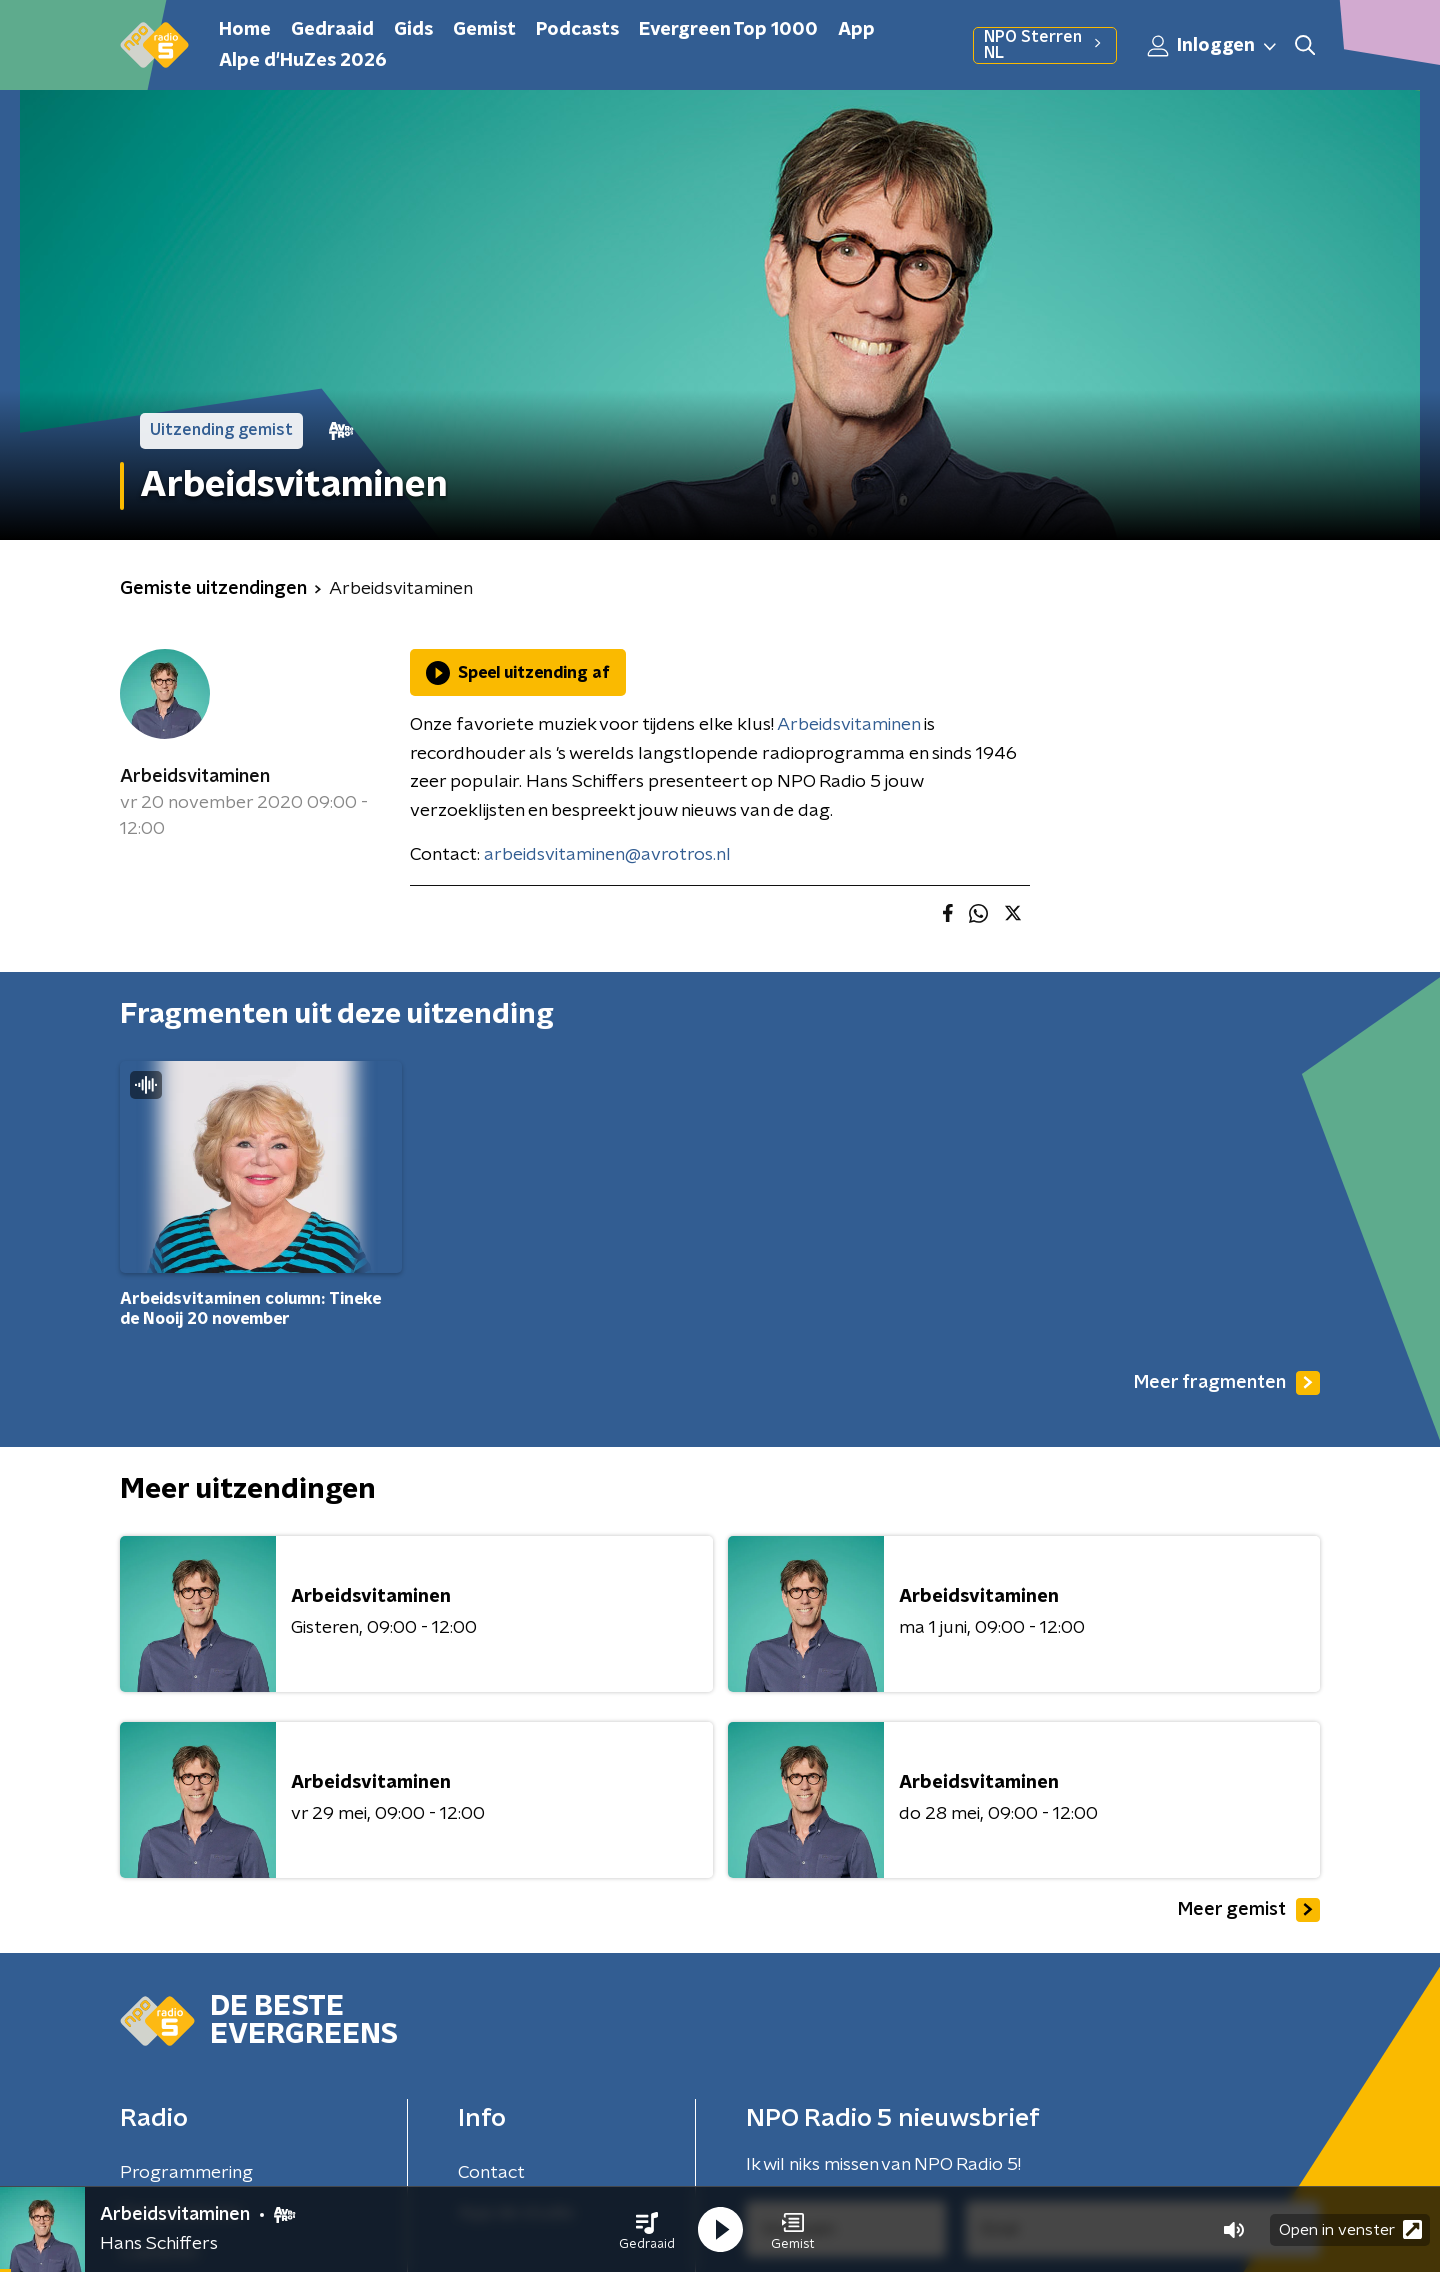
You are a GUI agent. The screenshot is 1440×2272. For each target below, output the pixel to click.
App (856, 30)
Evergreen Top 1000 (728, 30)
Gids (413, 30)
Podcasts (577, 30)
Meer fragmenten (1227, 1383)
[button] (647, 2230)
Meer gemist (1249, 1910)
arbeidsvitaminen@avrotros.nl (607, 855)
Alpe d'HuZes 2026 (303, 61)
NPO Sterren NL (1045, 45)
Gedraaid (332, 30)
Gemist (484, 30)
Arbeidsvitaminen (195, 777)
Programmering (186, 2173)
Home (245, 30)
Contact (491, 2173)
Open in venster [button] (1350, 2229)
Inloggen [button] (1213, 46)
